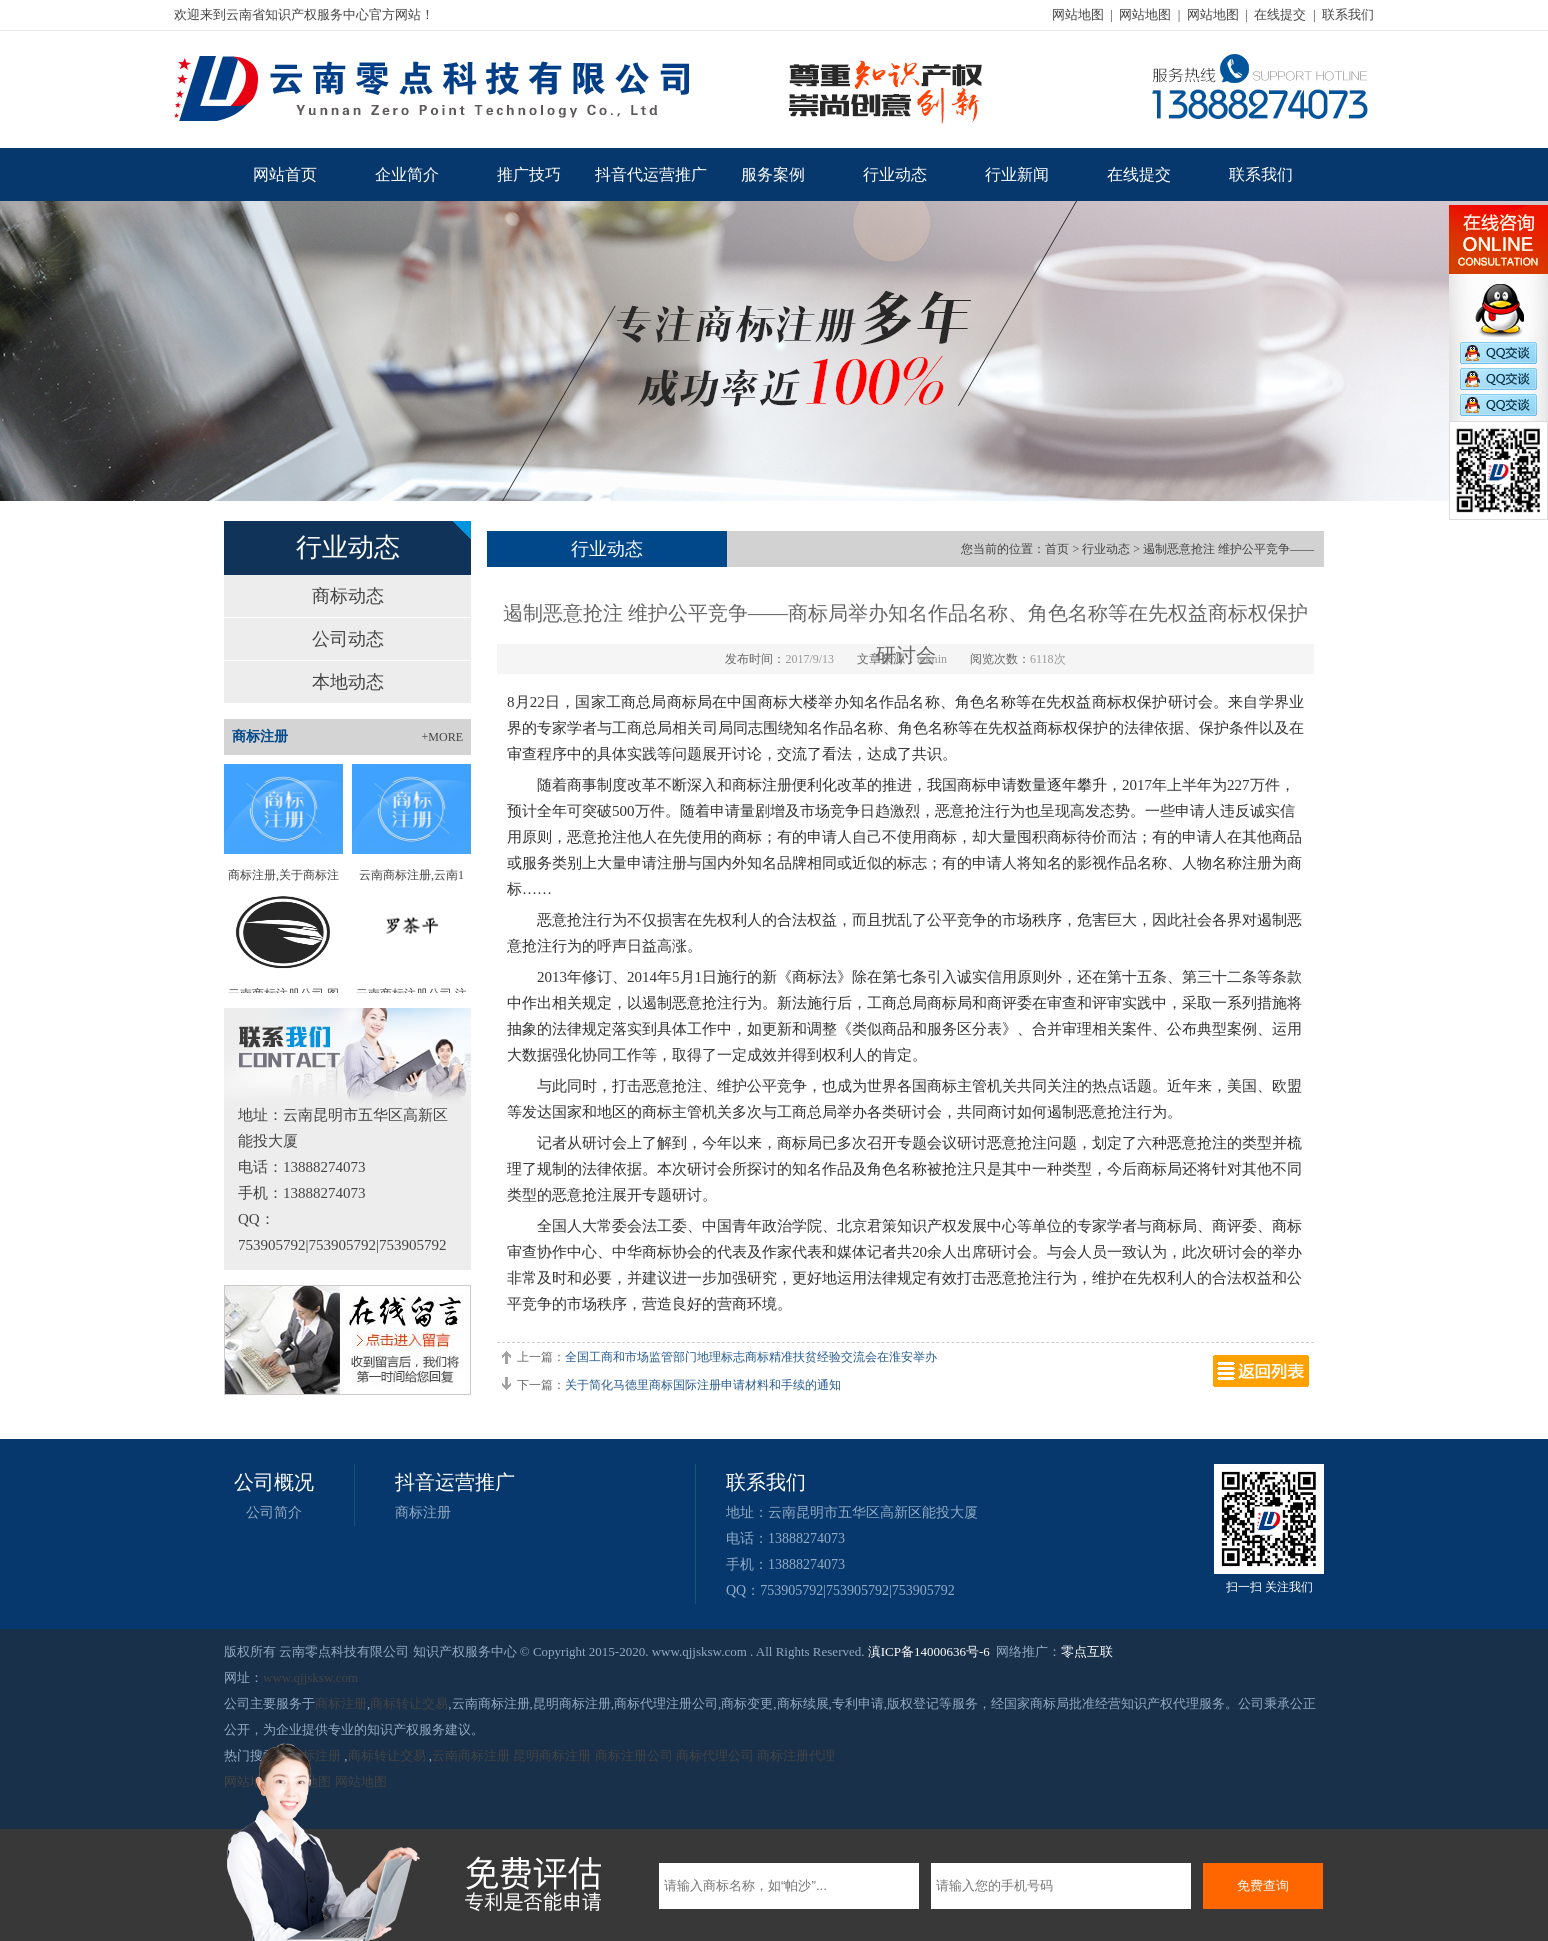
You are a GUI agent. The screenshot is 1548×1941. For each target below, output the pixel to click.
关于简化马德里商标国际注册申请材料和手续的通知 (703, 1385)
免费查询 (1263, 1885)
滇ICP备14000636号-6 (929, 1651)
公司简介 (274, 1512)
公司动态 (348, 639)
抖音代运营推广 (651, 174)
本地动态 (348, 682)
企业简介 (407, 174)
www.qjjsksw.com (310, 1677)
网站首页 (285, 174)
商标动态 (348, 596)
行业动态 (895, 174)
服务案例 (773, 174)
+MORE (442, 737)
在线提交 (1280, 14)
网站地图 (1078, 14)
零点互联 (1087, 1651)
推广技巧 (529, 174)
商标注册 (423, 1512)
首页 (1057, 549)
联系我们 (1348, 14)
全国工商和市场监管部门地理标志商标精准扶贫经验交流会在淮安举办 (751, 1357)
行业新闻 (1017, 174)
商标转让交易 (409, 1703)
